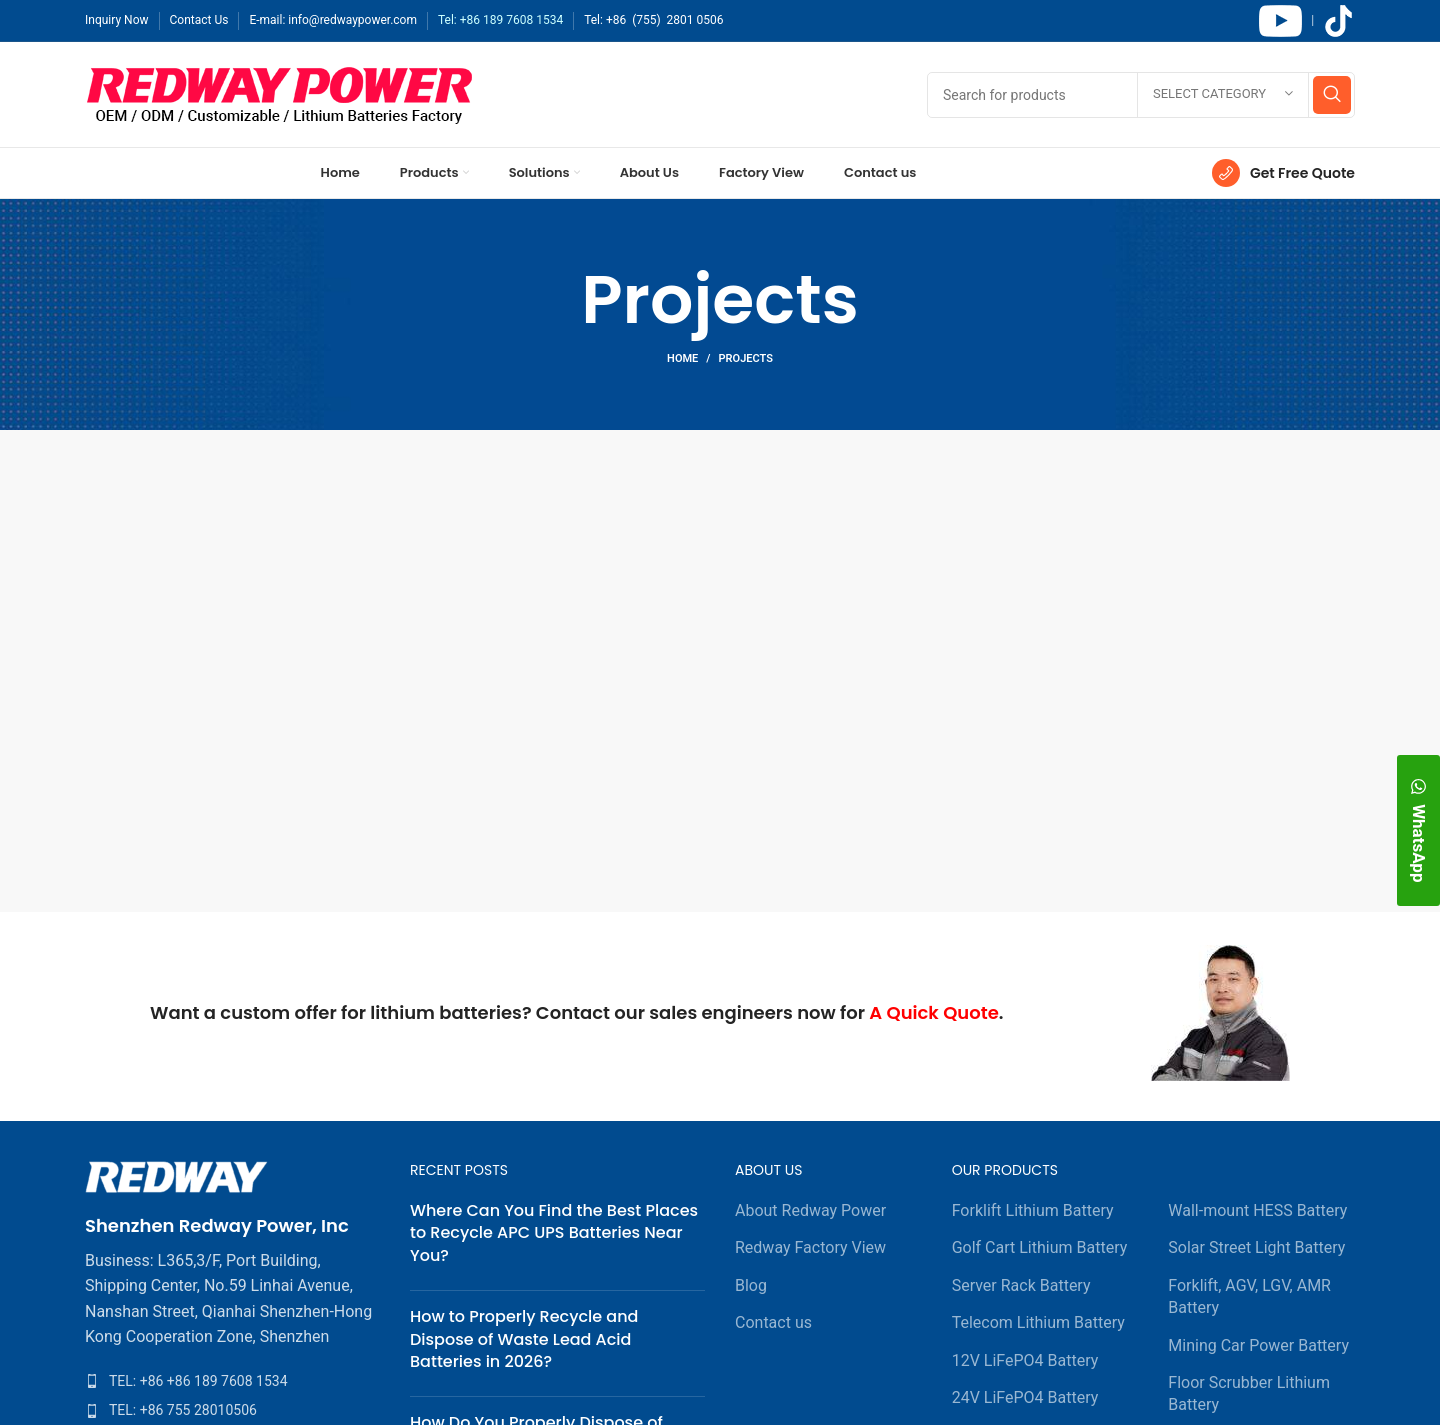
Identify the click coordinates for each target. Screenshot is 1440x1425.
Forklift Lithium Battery (1033, 1210)
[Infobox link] (1283, 173)
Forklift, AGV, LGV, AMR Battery (1249, 1296)
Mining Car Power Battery (1258, 1345)
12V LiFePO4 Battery (1025, 1360)
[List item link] (232, 1381)
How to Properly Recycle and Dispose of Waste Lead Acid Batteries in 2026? (524, 1339)
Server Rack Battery (1021, 1285)
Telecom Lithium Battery (1038, 1322)
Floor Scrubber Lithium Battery (1249, 1393)
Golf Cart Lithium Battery (1040, 1247)
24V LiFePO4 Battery (1025, 1397)
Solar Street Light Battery (1256, 1247)
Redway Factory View (810, 1247)
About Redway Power (810, 1210)
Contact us (773, 1322)
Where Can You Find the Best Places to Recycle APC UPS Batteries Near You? (554, 1233)
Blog (751, 1285)
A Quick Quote (934, 1012)
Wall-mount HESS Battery (1257, 1210)
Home (682, 358)
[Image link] (176, 1175)
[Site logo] (279, 93)
